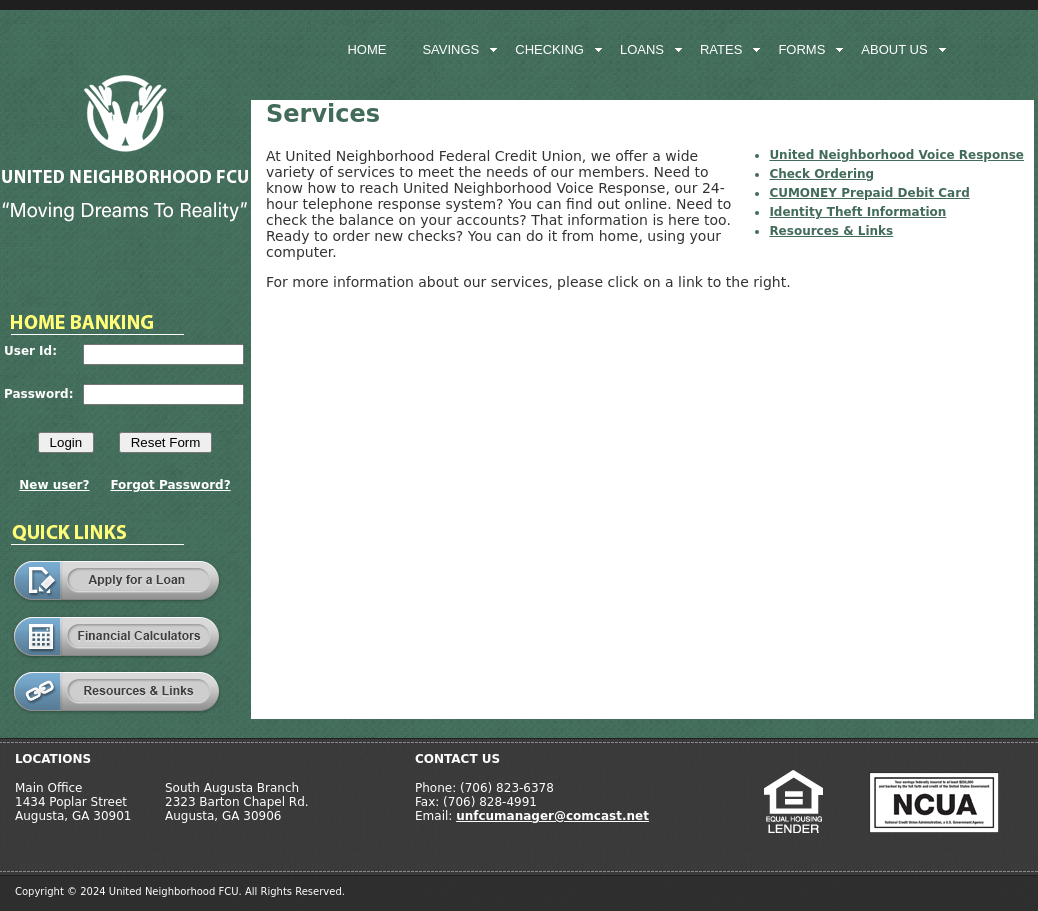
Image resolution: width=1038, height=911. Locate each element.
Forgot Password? (170, 485)
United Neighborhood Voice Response (896, 155)
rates (721, 49)
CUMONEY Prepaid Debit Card (869, 193)
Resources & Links (831, 231)
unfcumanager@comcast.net (552, 816)
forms (801, 49)
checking (549, 49)
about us (894, 49)
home (366, 49)
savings (450, 49)
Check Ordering (821, 174)
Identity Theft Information (857, 212)
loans (642, 49)
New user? (54, 485)
